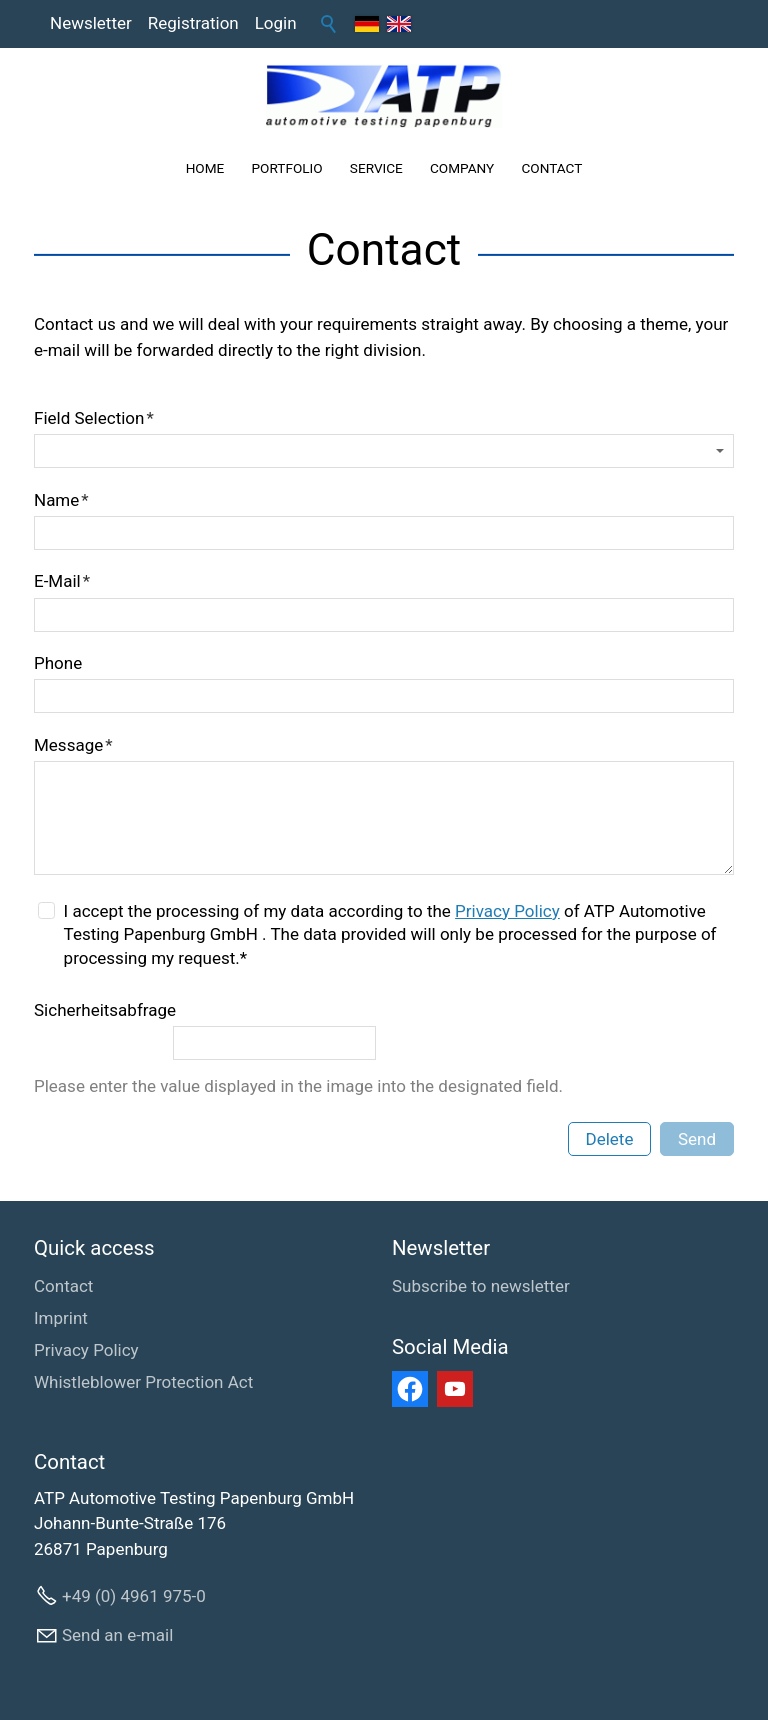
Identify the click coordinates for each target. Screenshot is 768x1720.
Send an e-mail (117, 1635)
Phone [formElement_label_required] (58, 663)
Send (697, 1139)
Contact (63, 1286)
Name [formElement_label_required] (61, 500)
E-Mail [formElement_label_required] (62, 581)
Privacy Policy (507, 911)
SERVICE (376, 168)
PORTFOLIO (287, 168)
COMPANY (462, 168)
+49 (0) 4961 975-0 (134, 1596)
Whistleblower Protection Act (143, 1382)
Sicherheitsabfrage (105, 1010)
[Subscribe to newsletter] (481, 1287)
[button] (410, 1389)
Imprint (61, 1318)
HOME (205, 168)
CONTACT (551, 168)
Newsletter (91, 23)
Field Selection (94, 418)
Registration (193, 23)
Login (276, 23)
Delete (610, 1139)
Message (73, 745)
